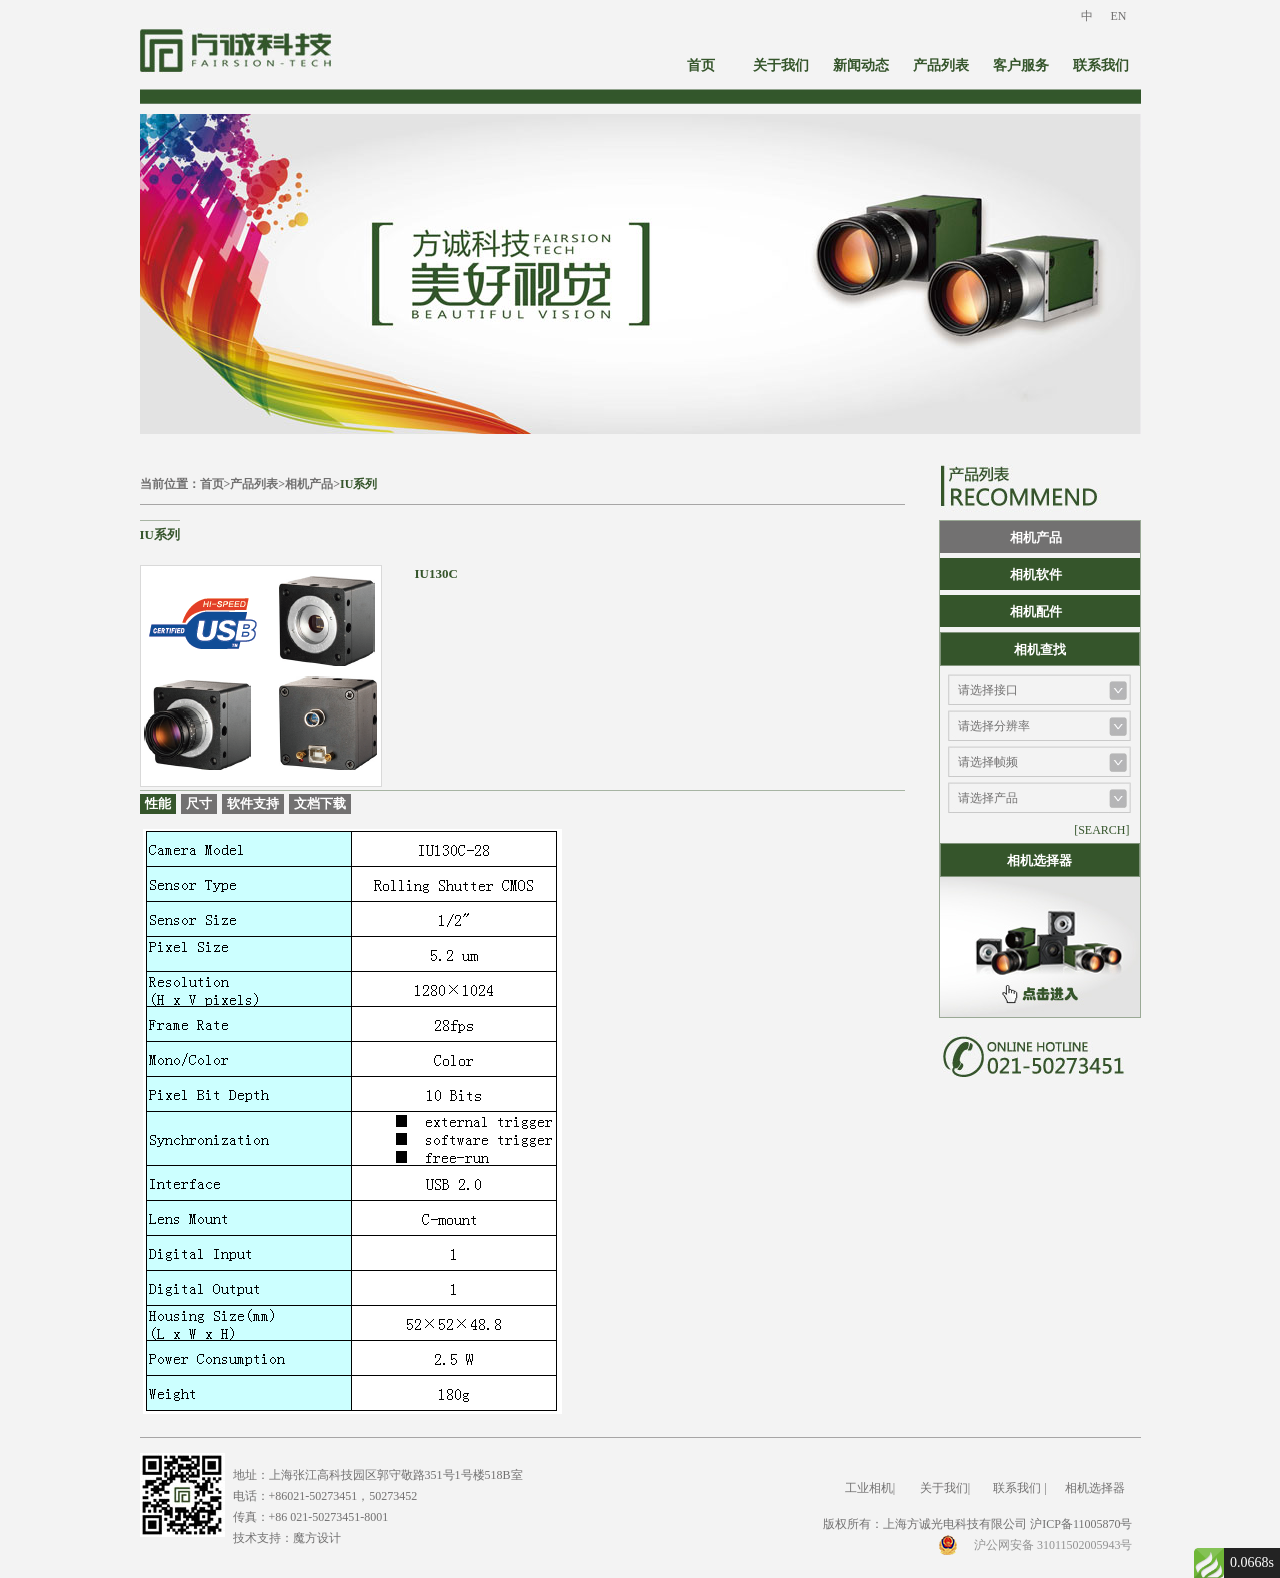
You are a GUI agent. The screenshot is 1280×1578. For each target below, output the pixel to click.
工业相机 (869, 1488)
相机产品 (309, 484)
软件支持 (253, 803)
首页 (701, 65)
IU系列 (358, 484)
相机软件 (1036, 574)
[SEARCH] (1101, 830)
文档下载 (320, 803)
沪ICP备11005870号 (1081, 1524)
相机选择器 (1095, 1488)
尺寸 (199, 803)
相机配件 (1036, 611)
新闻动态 (861, 65)
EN (1119, 16)
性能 (158, 803)
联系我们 (1101, 65)
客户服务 (1021, 65)
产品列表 (941, 65)
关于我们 (781, 65)
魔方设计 (317, 1538)
